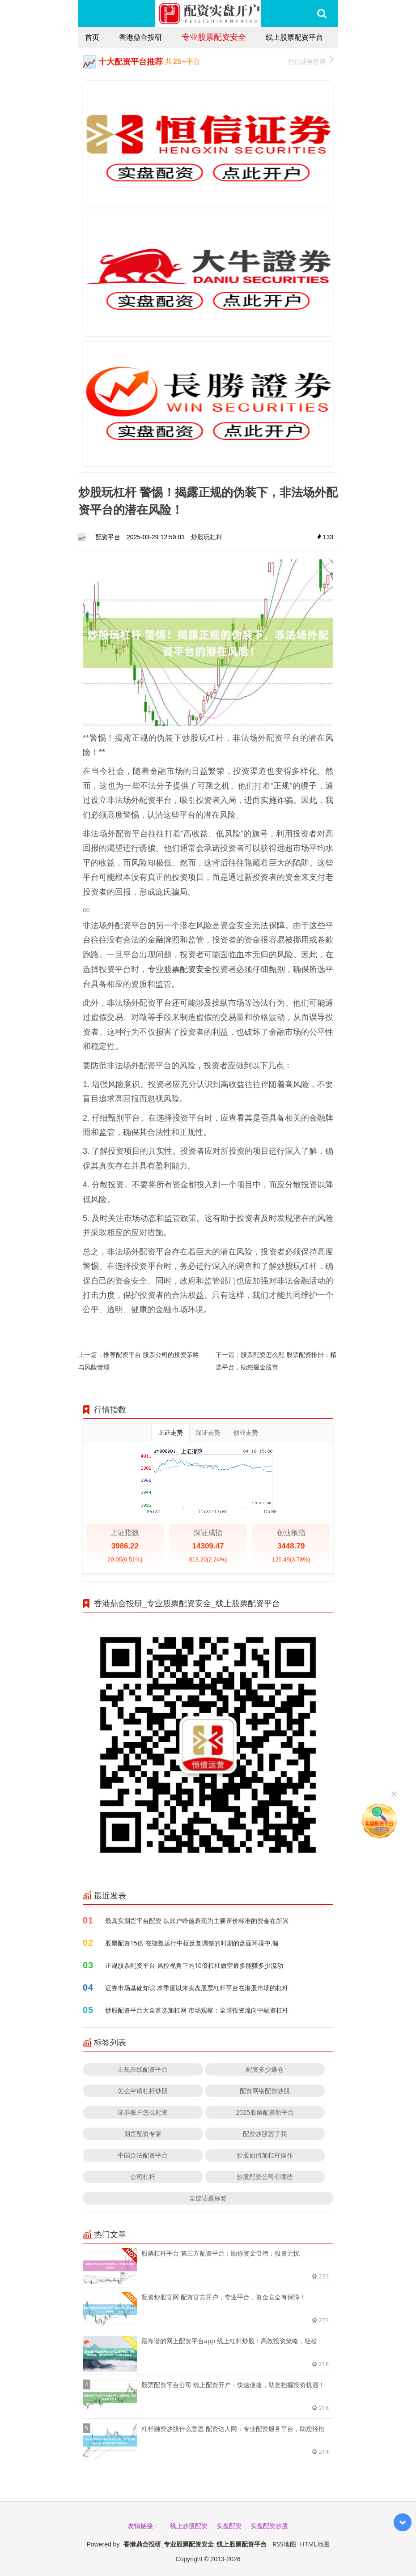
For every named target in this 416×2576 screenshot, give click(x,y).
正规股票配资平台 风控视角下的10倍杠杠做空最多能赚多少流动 (194, 1965)
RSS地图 (284, 2544)
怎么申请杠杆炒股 (143, 2090)
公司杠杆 (142, 2176)
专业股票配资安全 (214, 36)
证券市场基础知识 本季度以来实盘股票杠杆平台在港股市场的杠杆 (197, 1987)
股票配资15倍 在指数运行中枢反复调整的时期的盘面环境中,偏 (191, 1943)
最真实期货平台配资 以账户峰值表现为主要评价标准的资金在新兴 (197, 1920)
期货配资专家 (142, 2133)
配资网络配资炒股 (265, 2090)
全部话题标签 (208, 2198)
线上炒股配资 (189, 2525)
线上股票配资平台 (294, 37)
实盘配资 (229, 2525)
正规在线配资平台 (143, 2069)
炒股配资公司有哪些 (265, 2176)
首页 (92, 37)
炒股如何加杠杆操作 (265, 2155)
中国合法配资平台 (143, 2155)
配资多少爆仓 (265, 2069)
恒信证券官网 (310, 60)
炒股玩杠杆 (206, 537)
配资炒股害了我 (265, 2133)
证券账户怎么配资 (143, 2112)
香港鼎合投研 (140, 37)
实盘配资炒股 (269, 2525)
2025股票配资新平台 (265, 2112)
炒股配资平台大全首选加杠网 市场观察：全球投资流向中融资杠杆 (197, 2010)
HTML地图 (315, 2544)
